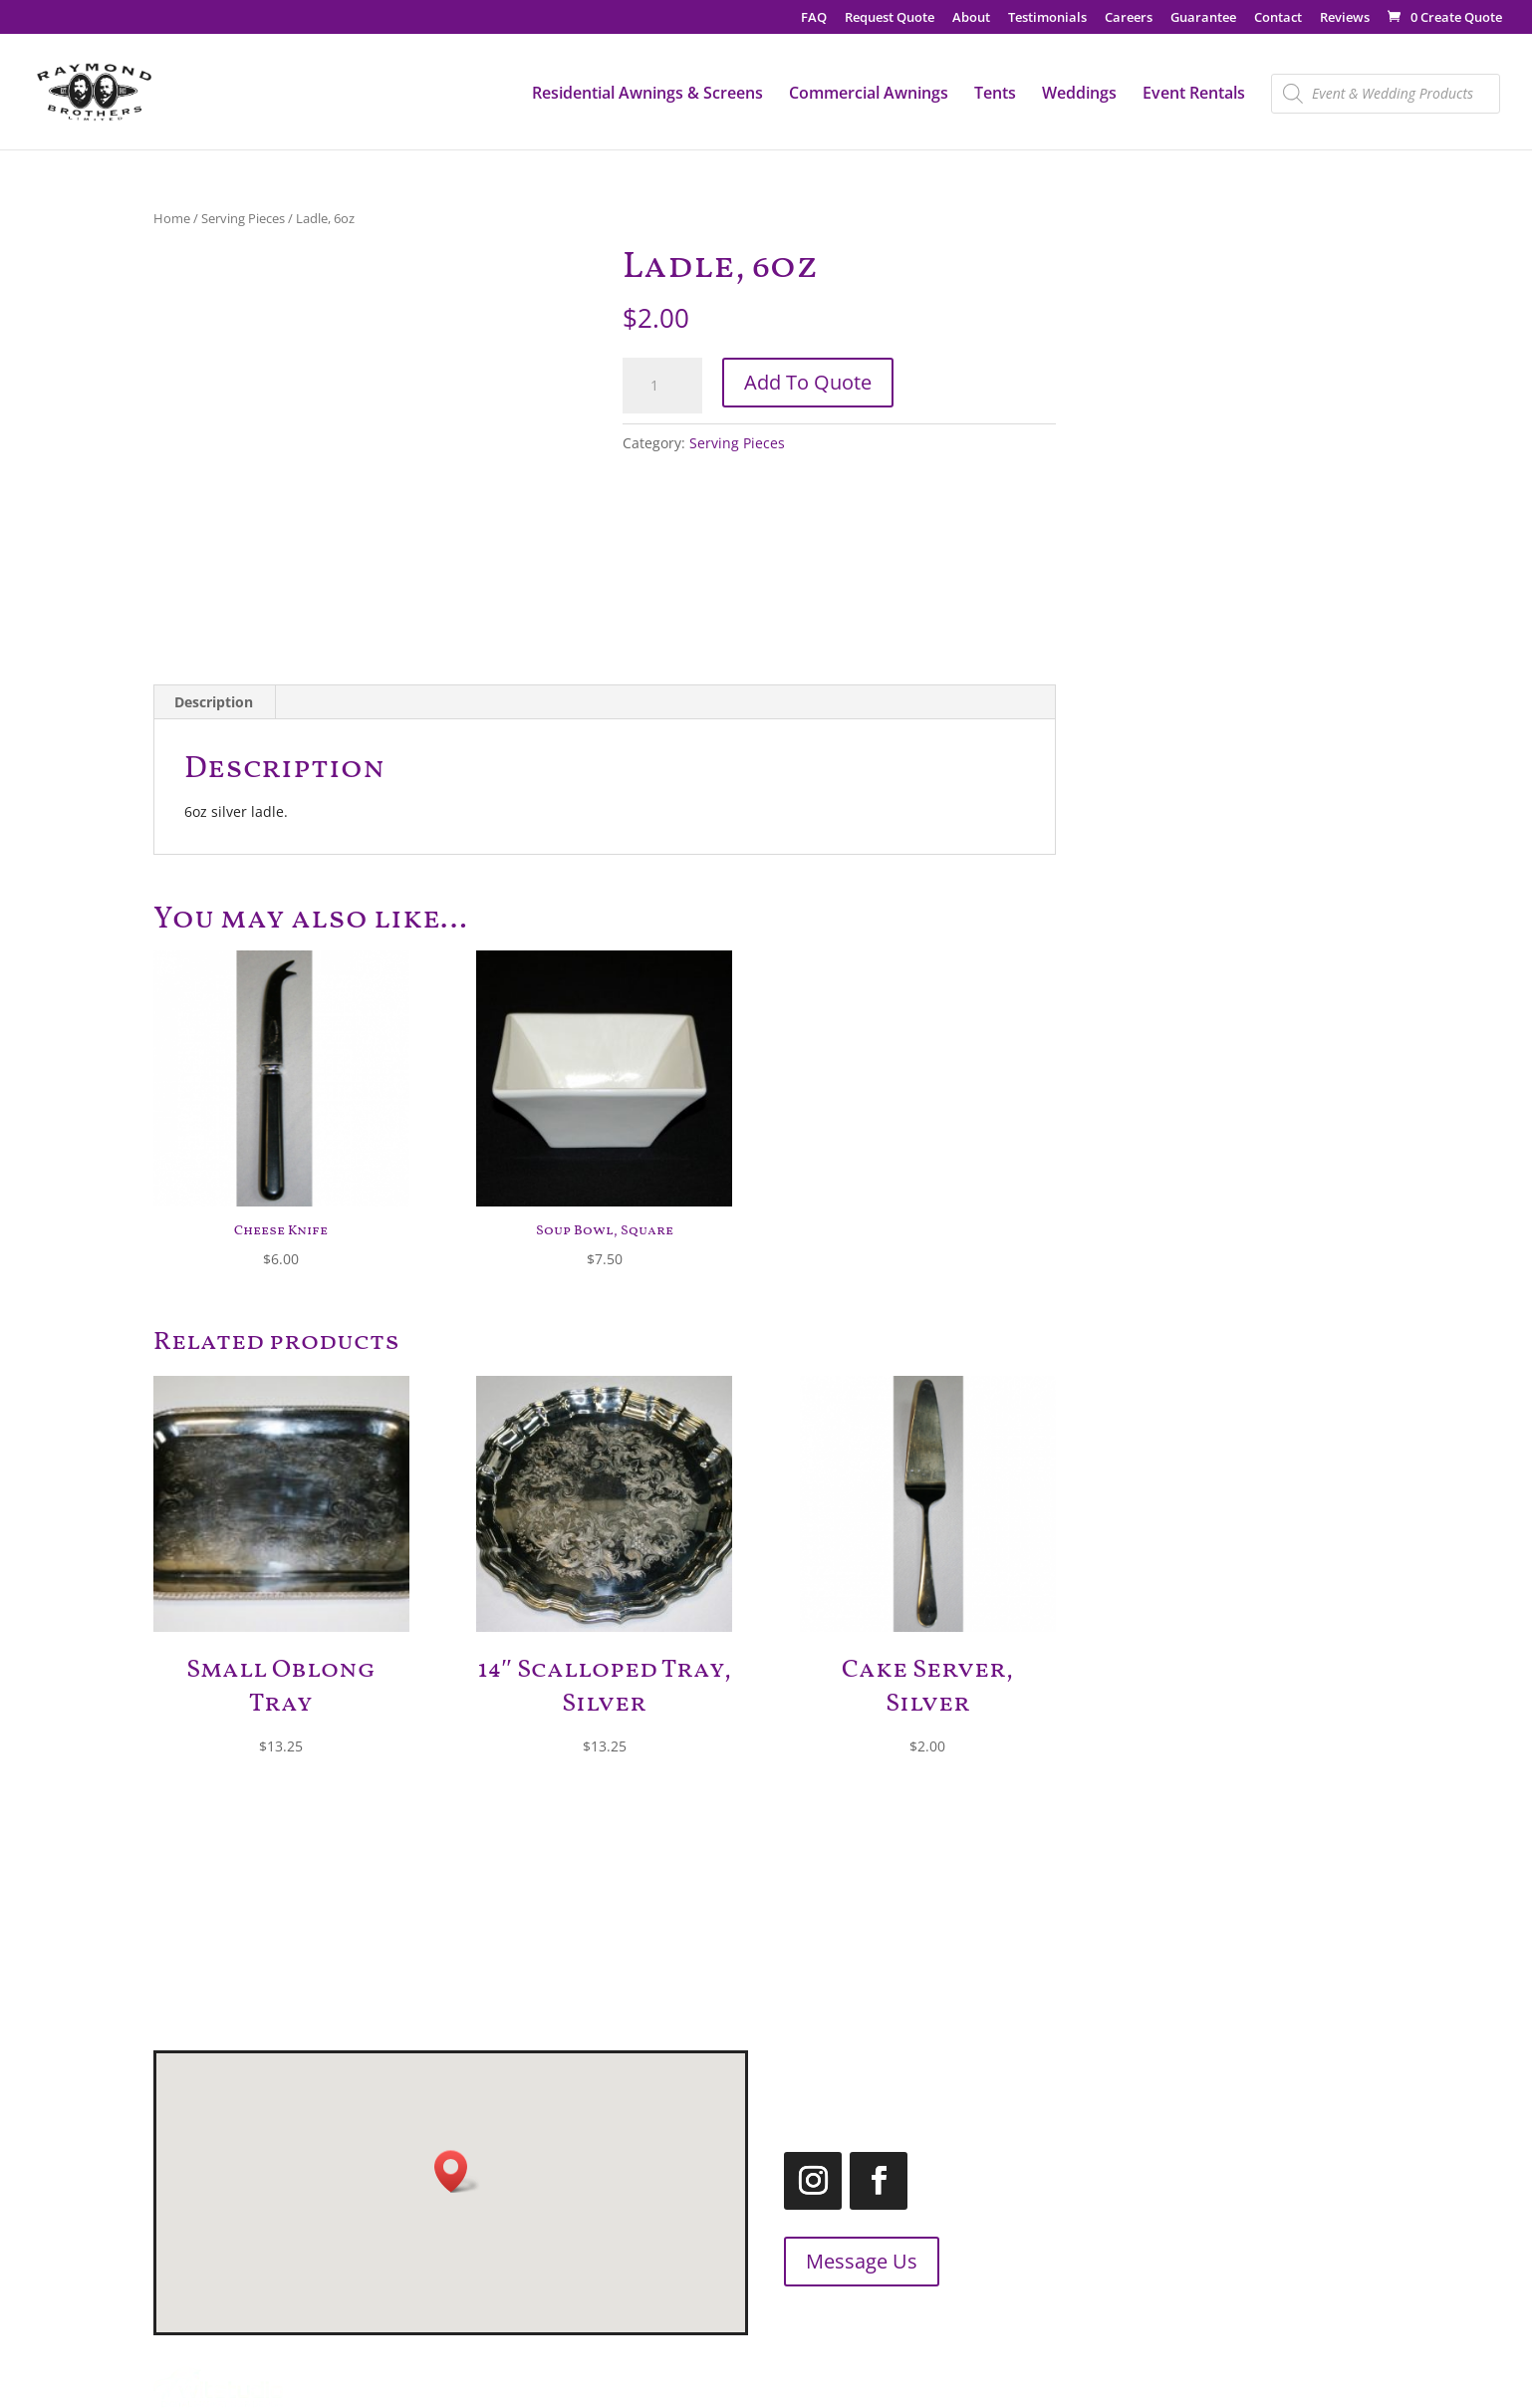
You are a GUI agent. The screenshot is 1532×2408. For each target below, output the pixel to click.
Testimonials (1047, 18)
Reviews (1345, 18)
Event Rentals (1194, 95)
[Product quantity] (662, 385)
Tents (995, 95)
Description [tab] (213, 701)
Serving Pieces (243, 218)
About (971, 18)
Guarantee (1203, 18)
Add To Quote (808, 382)
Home (171, 218)
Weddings (1079, 95)
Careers (1128, 18)
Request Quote (889, 18)
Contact (1278, 18)
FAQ (814, 18)
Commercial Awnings (868, 95)
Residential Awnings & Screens (647, 95)
